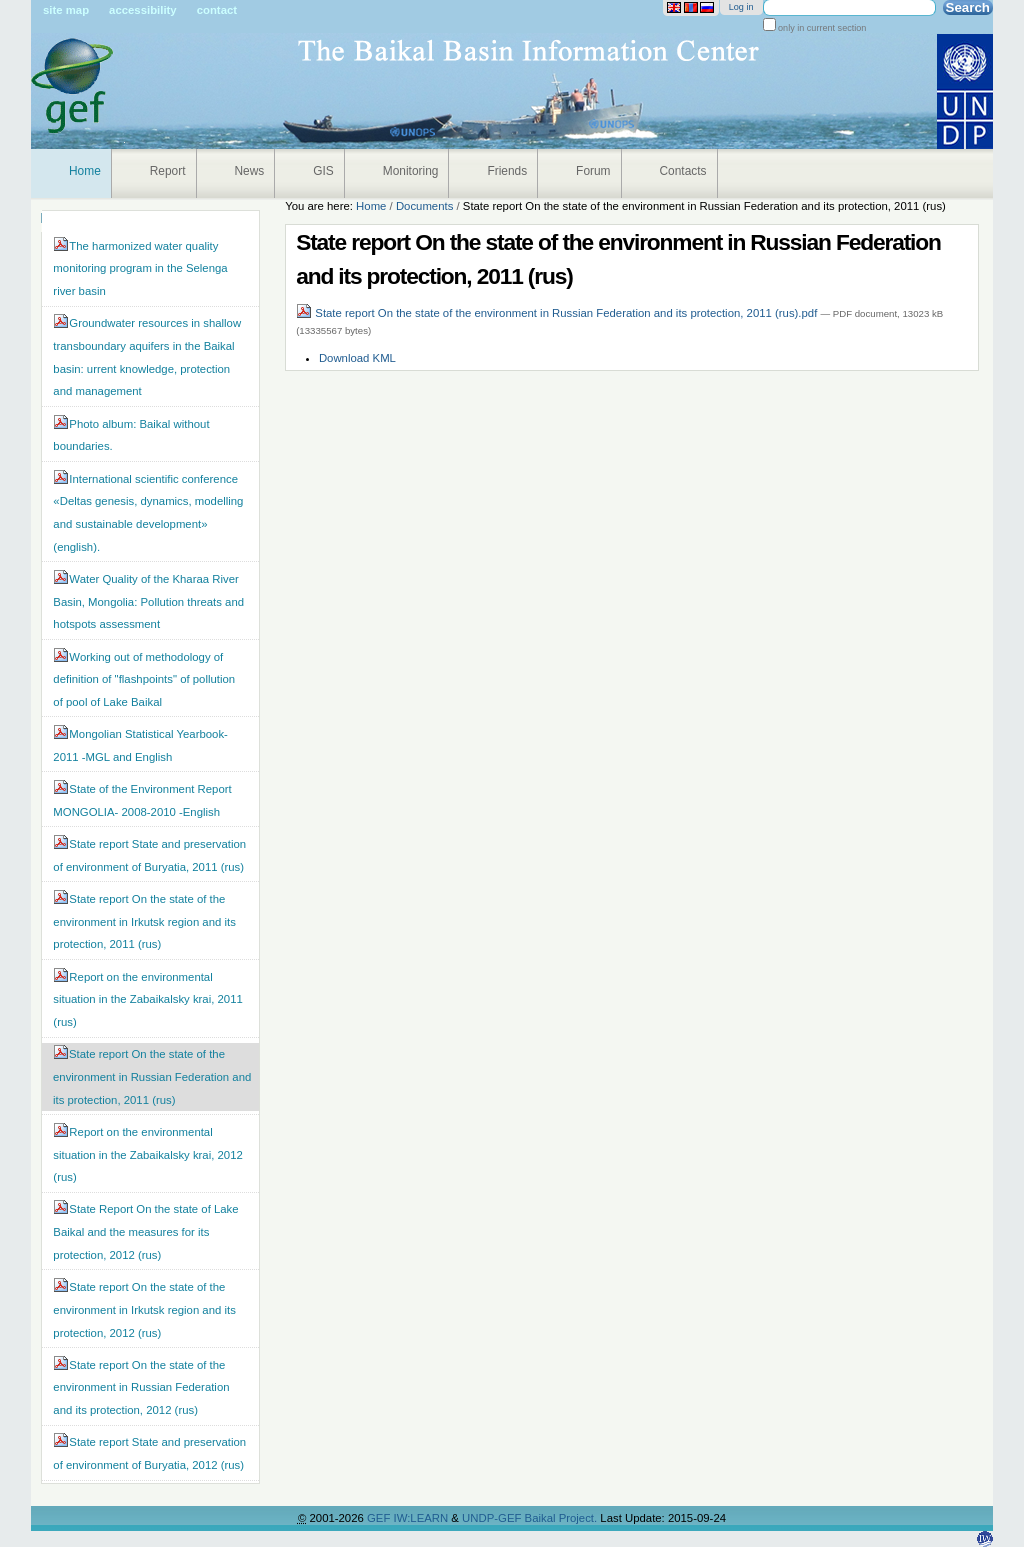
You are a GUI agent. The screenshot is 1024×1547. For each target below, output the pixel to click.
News (250, 171)
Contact (217, 10)
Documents (424, 206)
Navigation (41, 218)
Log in (741, 7)
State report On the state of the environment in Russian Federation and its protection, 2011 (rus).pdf (558, 313)
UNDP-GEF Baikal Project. (531, 1518)
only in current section (821, 28)
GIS (323, 171)
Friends (507, 171)
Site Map (66, 10)
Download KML (357, 358)
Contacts (683, 171)
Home (85, 171)
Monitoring (411, 171)
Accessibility (143, 10)
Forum (593, 171)
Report (168, 171)
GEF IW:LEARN (409, 1518)
